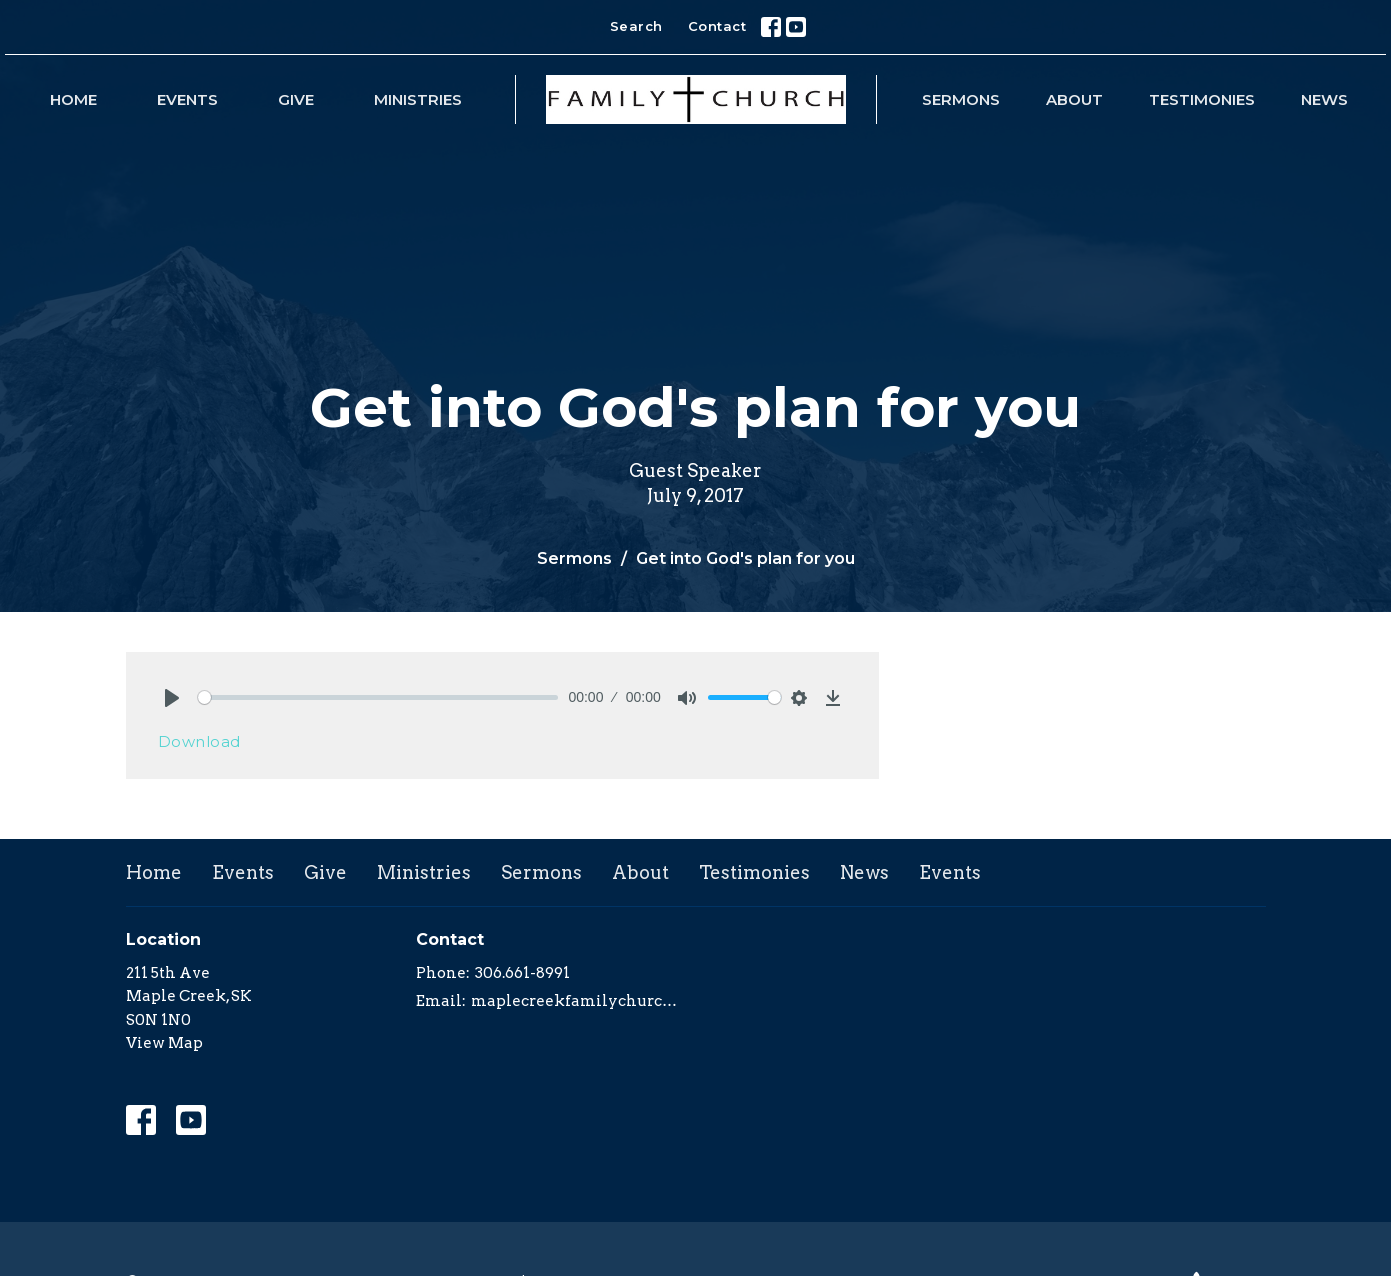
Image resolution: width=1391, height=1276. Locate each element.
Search (636, 26)
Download (199, 741)
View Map (164, 1043)
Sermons (961, 99)
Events (187, 99)
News (1324, 99)
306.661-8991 (522, 973)
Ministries (418, 99)
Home (73, 99)
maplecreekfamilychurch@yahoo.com (578, 1001)
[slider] (378, 697)
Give (296, 99)
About (1074, 99)
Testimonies (1202, 99)
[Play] (172, 698)
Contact (717, 26)
